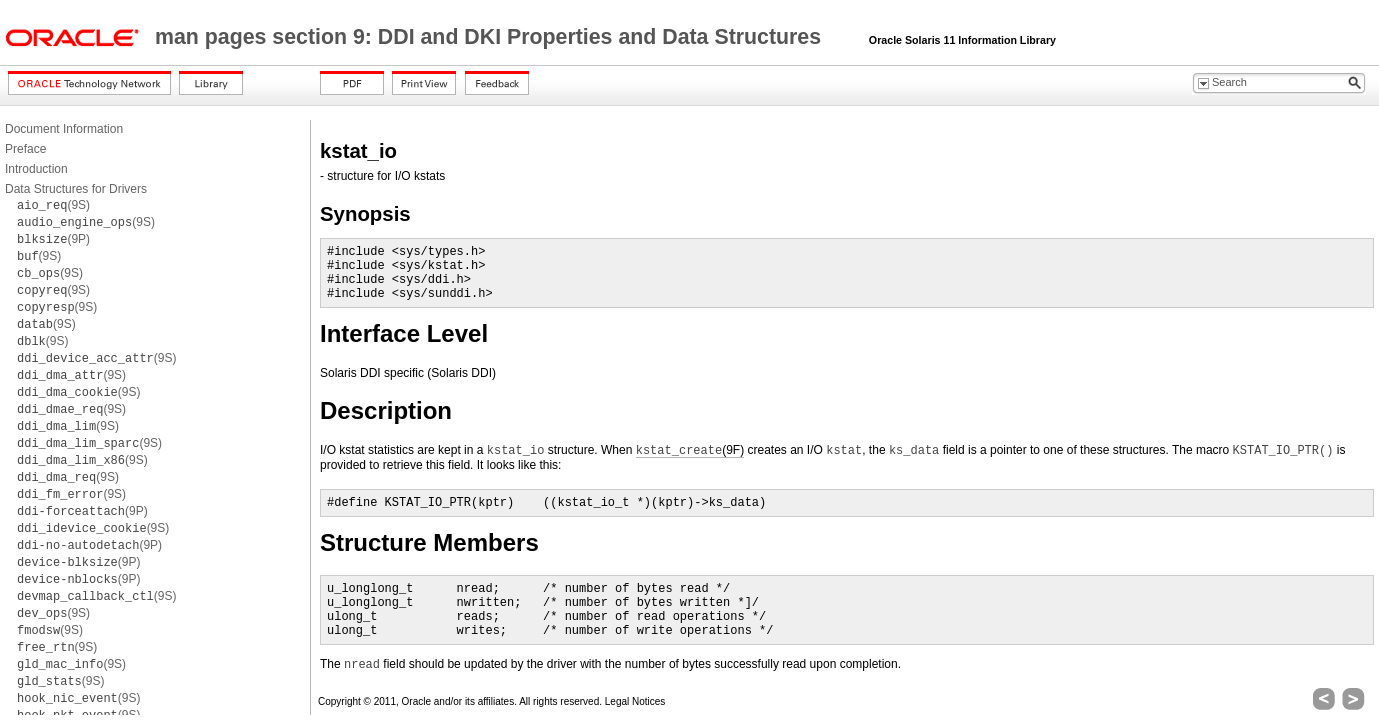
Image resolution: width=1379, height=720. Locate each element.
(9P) (53, 239)
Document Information (64, 129)
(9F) (690, 450)
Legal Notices (635, 701)
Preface (25, 149)
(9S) (53, 205)
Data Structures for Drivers (76, 189)
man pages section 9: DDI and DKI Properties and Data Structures (491, 37)
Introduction (36, 169)
